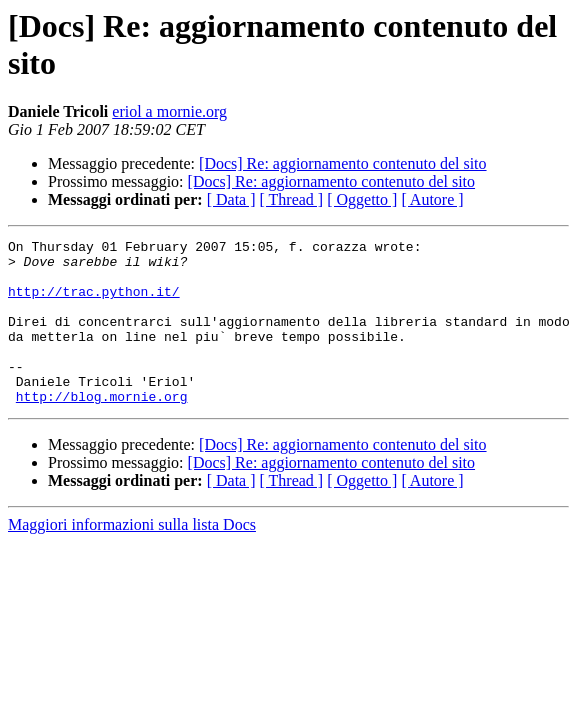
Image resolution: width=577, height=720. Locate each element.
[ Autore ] (432, 199)
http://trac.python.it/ (94, 303)
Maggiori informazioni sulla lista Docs (132, 557)
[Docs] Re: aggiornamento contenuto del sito (342, 163)
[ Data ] (231, 199)
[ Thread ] (292, 199)
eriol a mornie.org (169, 111)
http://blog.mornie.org (102, 429)
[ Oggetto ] (362, 199)
